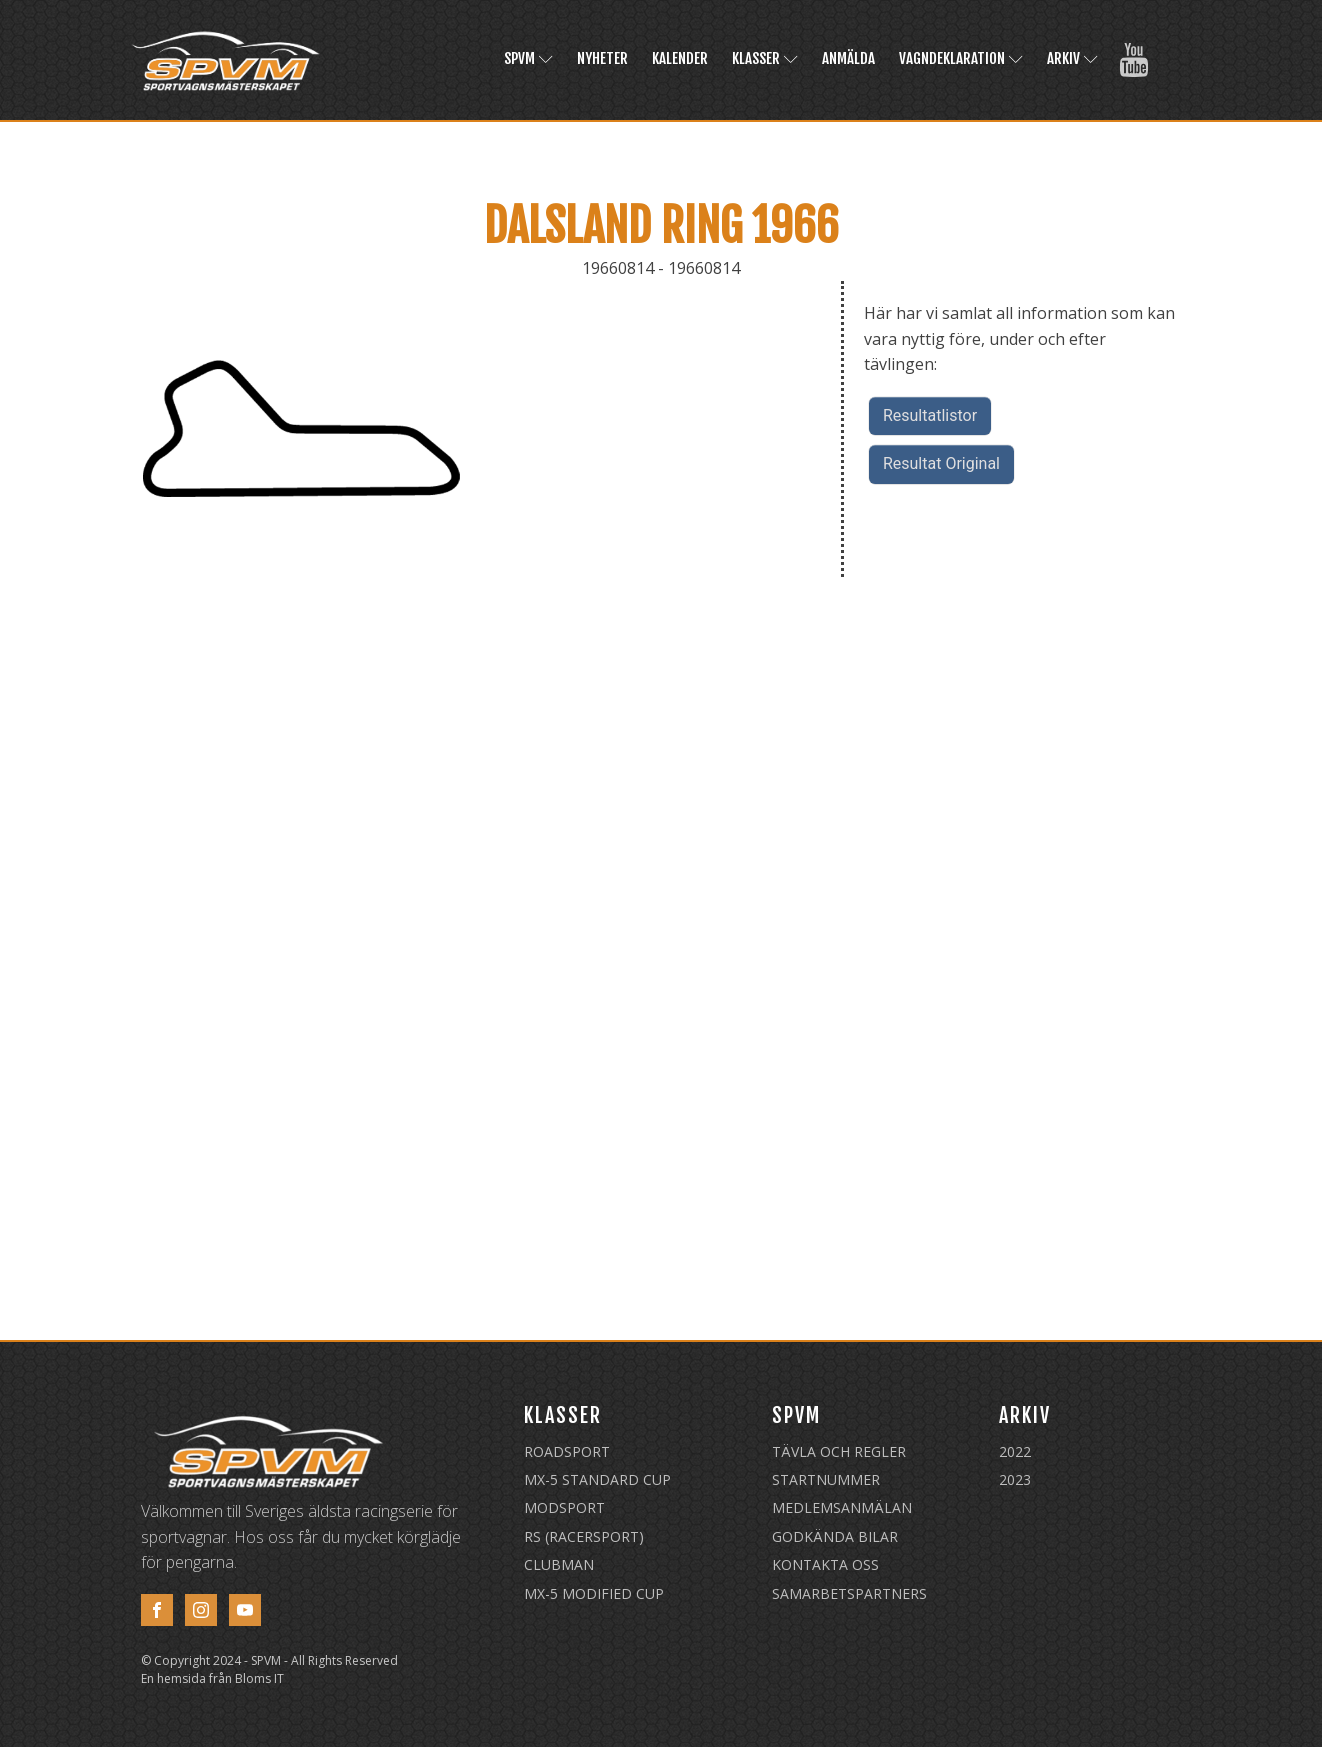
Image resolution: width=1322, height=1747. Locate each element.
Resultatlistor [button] (930, 415)
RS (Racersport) (584, 1536)
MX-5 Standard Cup (597, 1479)
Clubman (559, 1564)
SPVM (528, 58)
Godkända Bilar (835, 1536)
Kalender (680, 58)
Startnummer (826, 1479)
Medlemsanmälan (842, 1507)
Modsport (564, 1507)
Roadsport (567, 1451)
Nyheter (602, 58)
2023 (1015, 1479)
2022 (1015, 1451)
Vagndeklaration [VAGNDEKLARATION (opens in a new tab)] (961, 58)
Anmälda (848, 58)
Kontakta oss (825, 1564)
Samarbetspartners (849, 1593)
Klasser (765, 58)
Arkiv (1072, 58)
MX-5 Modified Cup (594, 1593)
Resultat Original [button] (941, 463)
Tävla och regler (839, 1451)
